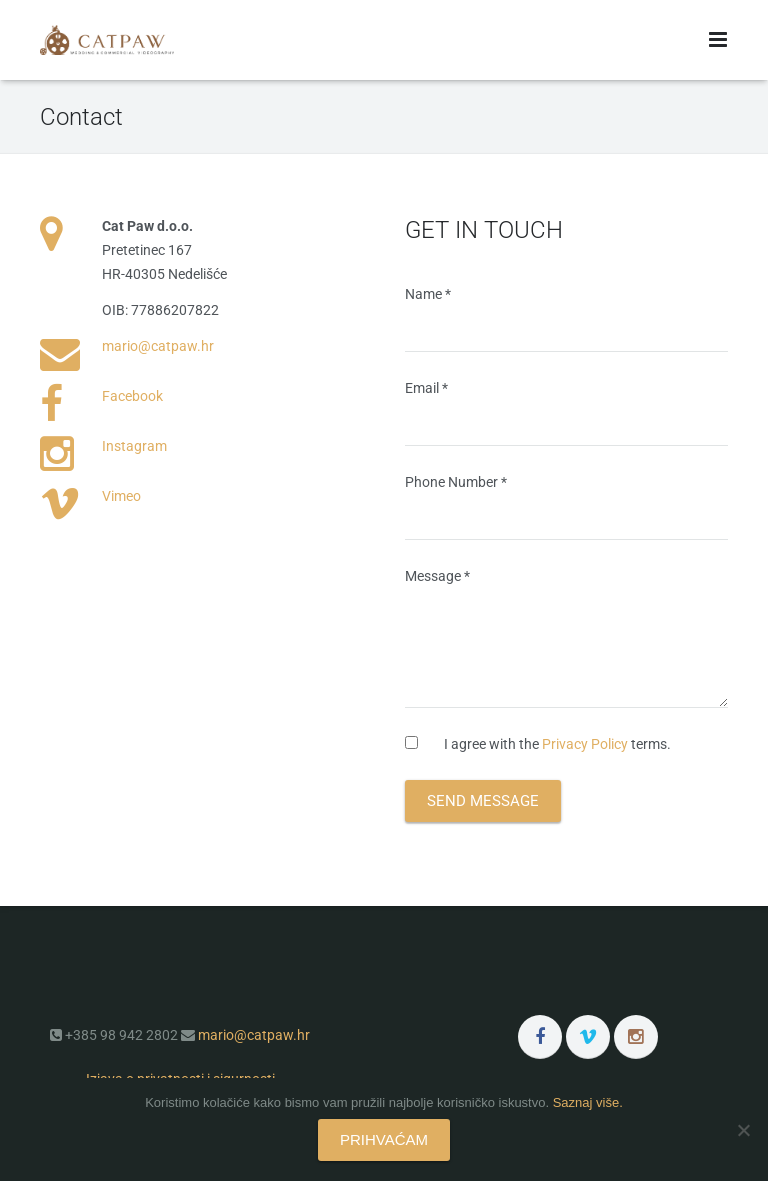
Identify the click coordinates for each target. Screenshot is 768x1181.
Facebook (132, 396)
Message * (566, 638)
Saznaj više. (588, 1102)
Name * (566, 319)
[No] (743, 1130)
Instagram (134, 446)
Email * (566, 413)
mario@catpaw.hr (158, 346)
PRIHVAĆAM (384, 1139)
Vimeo (121, 496)
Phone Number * (566, 507)
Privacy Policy (585, 744)
